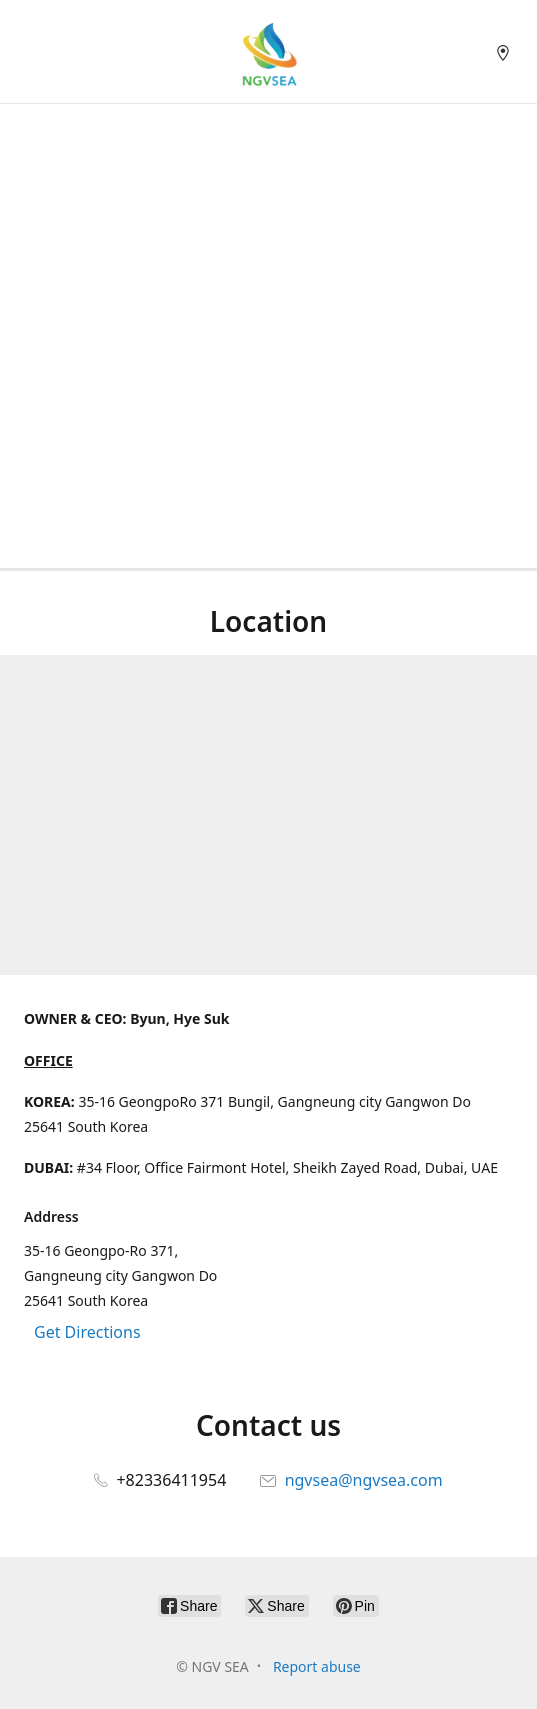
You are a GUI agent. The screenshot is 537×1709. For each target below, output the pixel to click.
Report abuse (317, 1666)
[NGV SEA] (269, 51)
